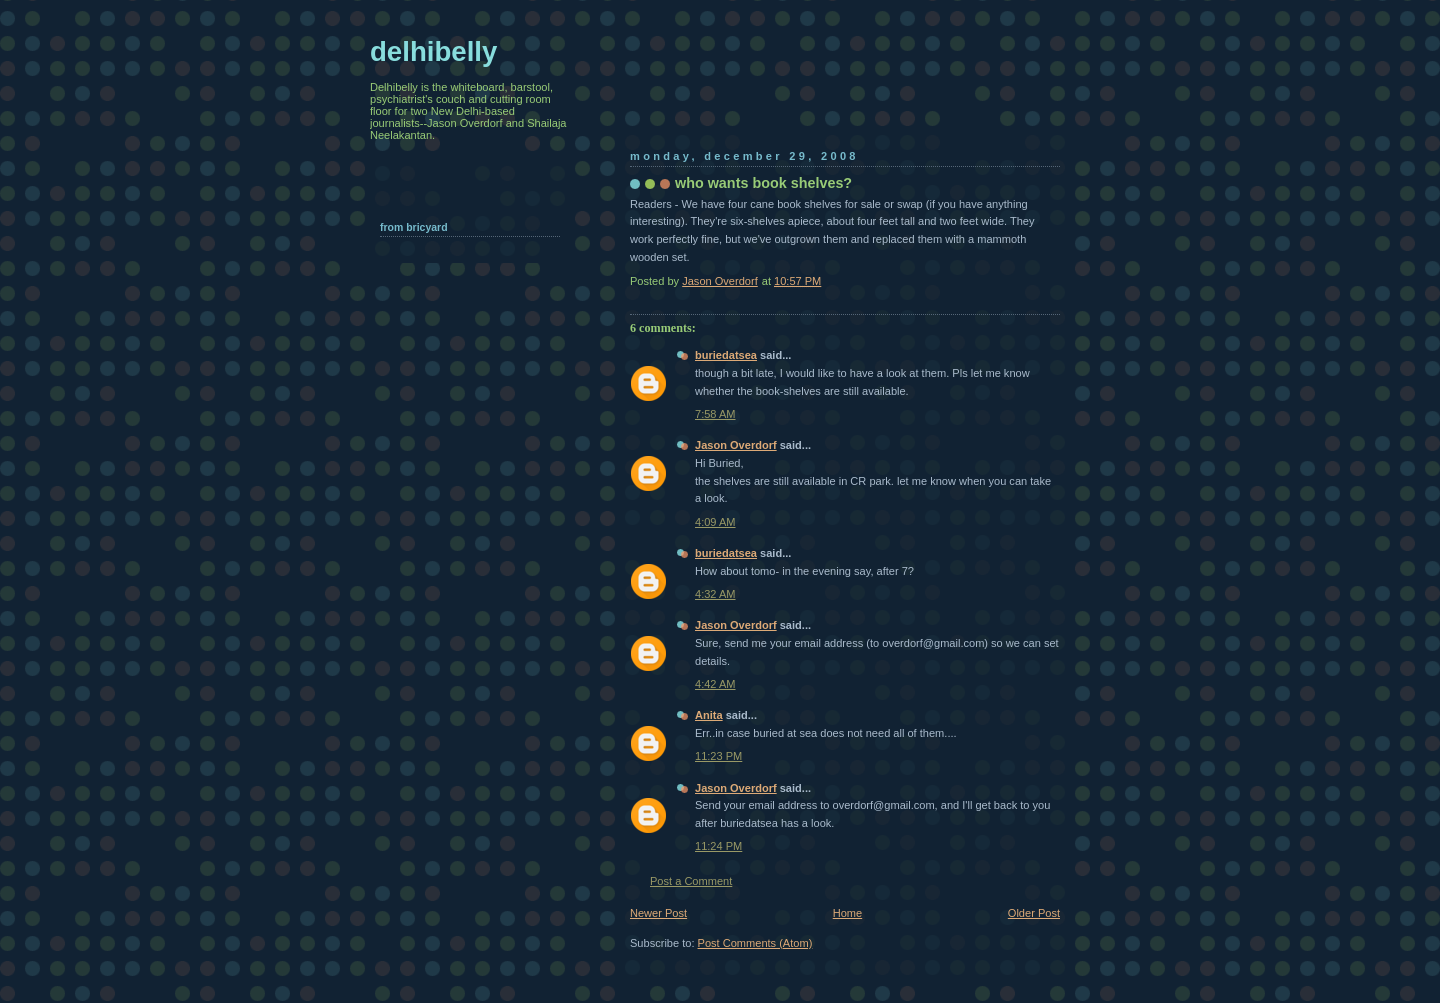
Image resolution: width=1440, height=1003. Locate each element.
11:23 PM (718, 756)
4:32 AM (715, 594)
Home (847, 913)
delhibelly (433, 51)
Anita (709, 715)
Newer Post (658, 913)
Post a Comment (691, 881)
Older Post (1034, 913)
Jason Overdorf (736, 445)
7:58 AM (715, 414)
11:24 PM (718, 846)
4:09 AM (715, 522)
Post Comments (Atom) (755, 943)
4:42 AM (715, 684)
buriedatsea (726, 355)
